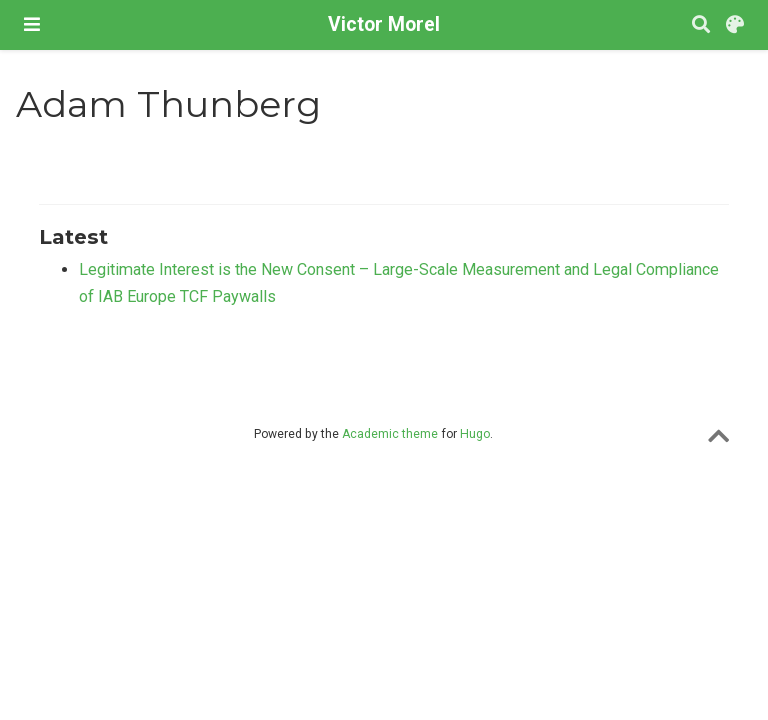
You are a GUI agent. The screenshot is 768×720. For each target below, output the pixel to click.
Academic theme (390, 434)
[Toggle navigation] (32, 24)
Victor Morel (384, 24)
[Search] (701, 25)
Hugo (475, 434)
